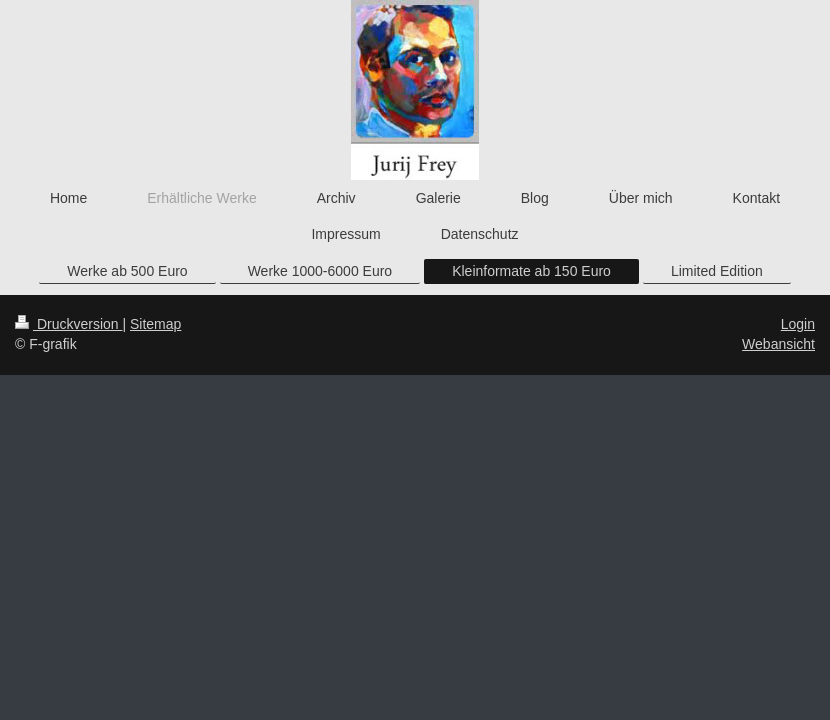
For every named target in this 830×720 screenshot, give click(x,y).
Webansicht (778, 344)
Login (798, 324)
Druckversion (68, 324)
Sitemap (155, 324)
